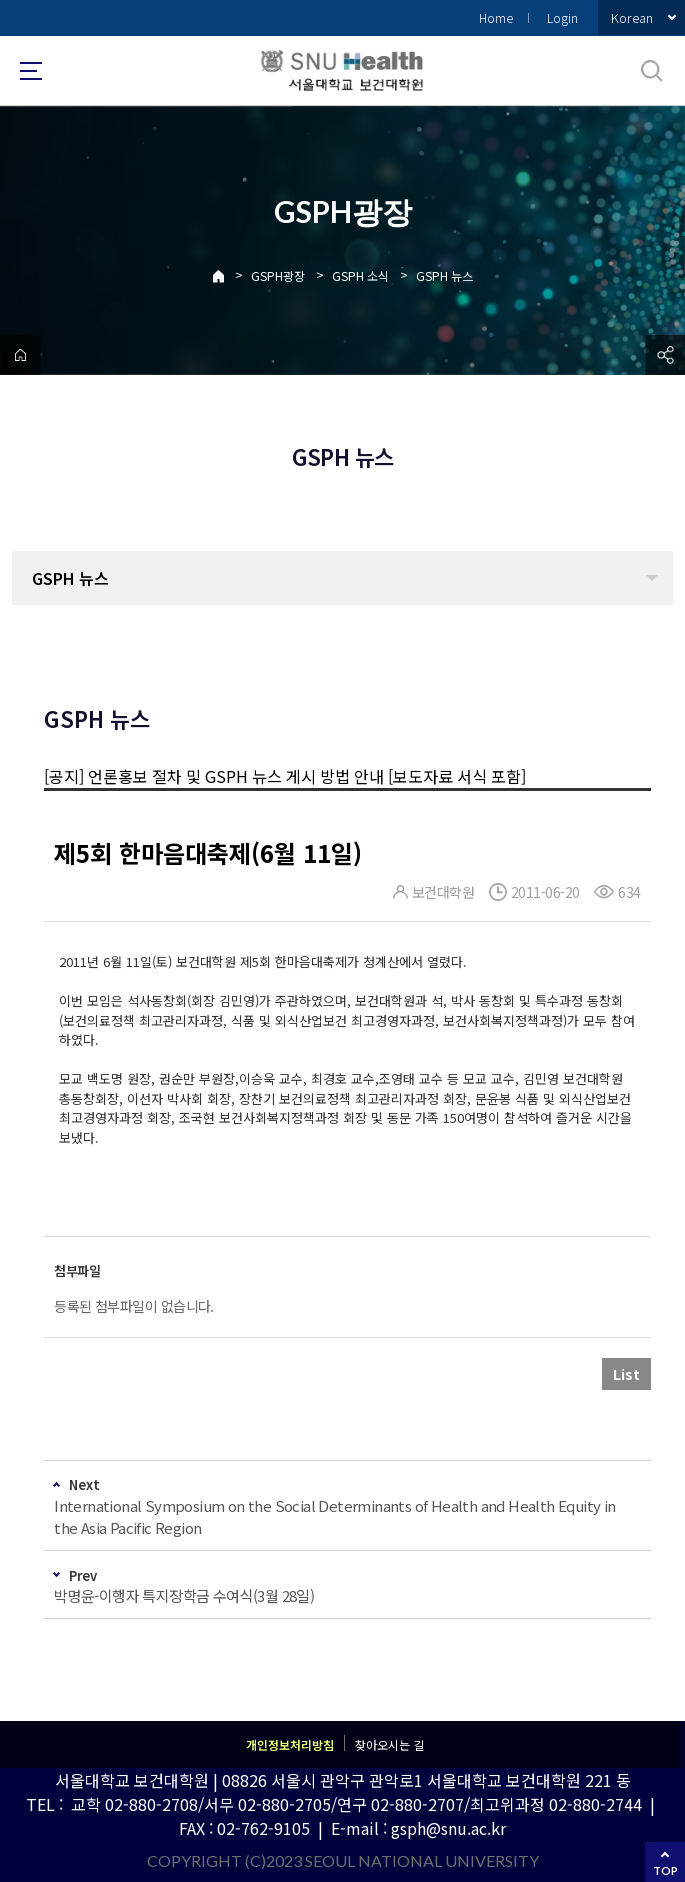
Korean (632, 17)
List (626, 1374)
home (20, 355)
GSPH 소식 (360, 275)
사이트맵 (31, 71)
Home (496, 17)
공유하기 (665, 355)
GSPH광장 (278, 275)
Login (562, 17)
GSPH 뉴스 (444, 275)
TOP (665, 1870)
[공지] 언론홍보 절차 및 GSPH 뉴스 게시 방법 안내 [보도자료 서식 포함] (285, 776)
